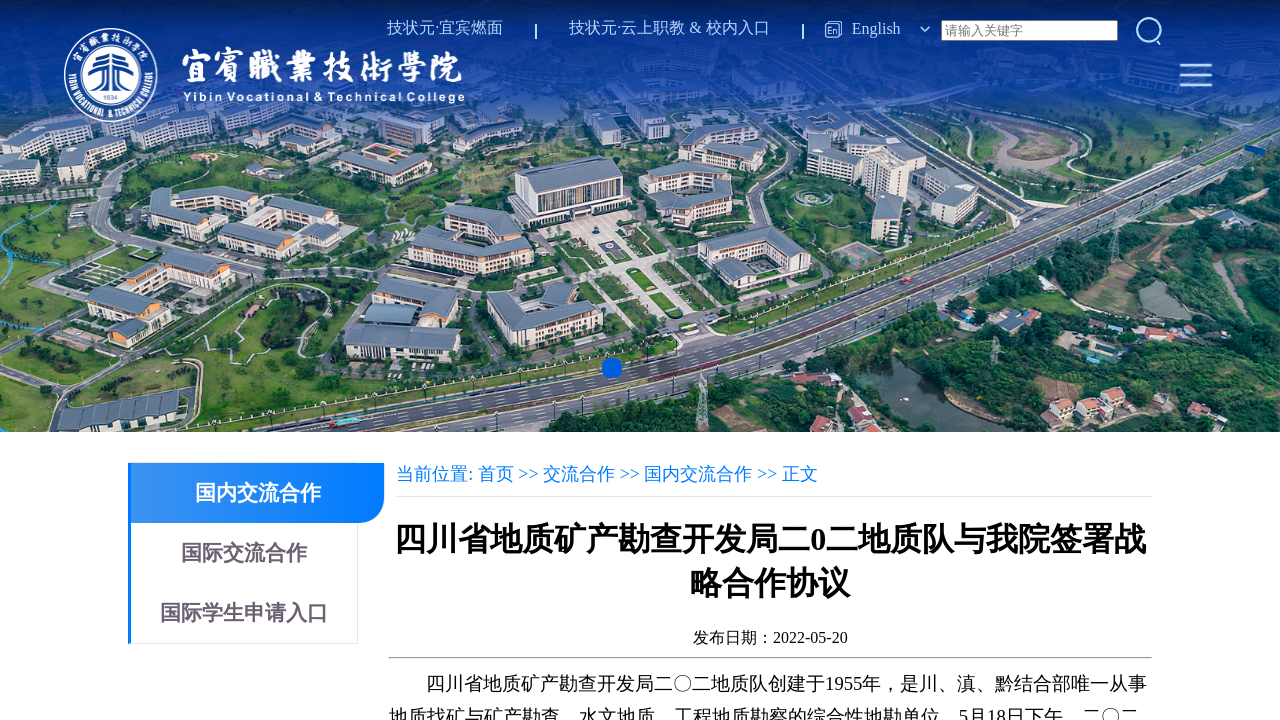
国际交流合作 (244, 553)
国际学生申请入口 (244, 613)
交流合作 (579, 474)
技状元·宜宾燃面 (445, 27)
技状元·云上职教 (627, 27)
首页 (496, 474)
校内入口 (738, 27)
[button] (612, 368)
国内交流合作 (258, 493)
